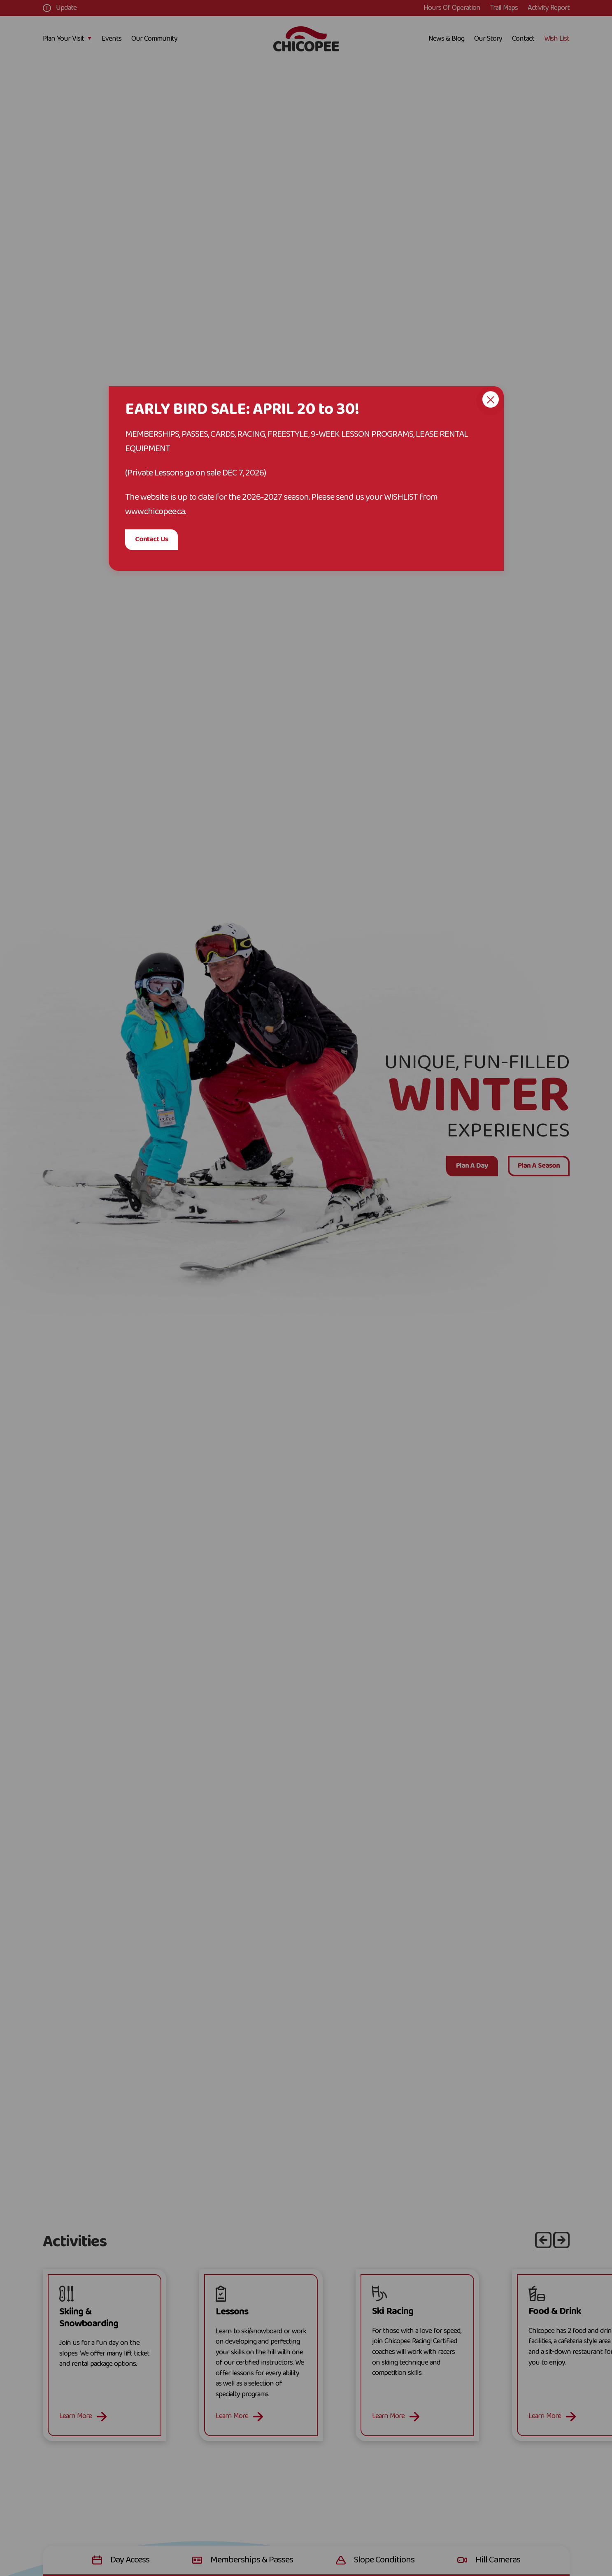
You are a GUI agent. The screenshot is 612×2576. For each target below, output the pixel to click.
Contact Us (151, 539)
